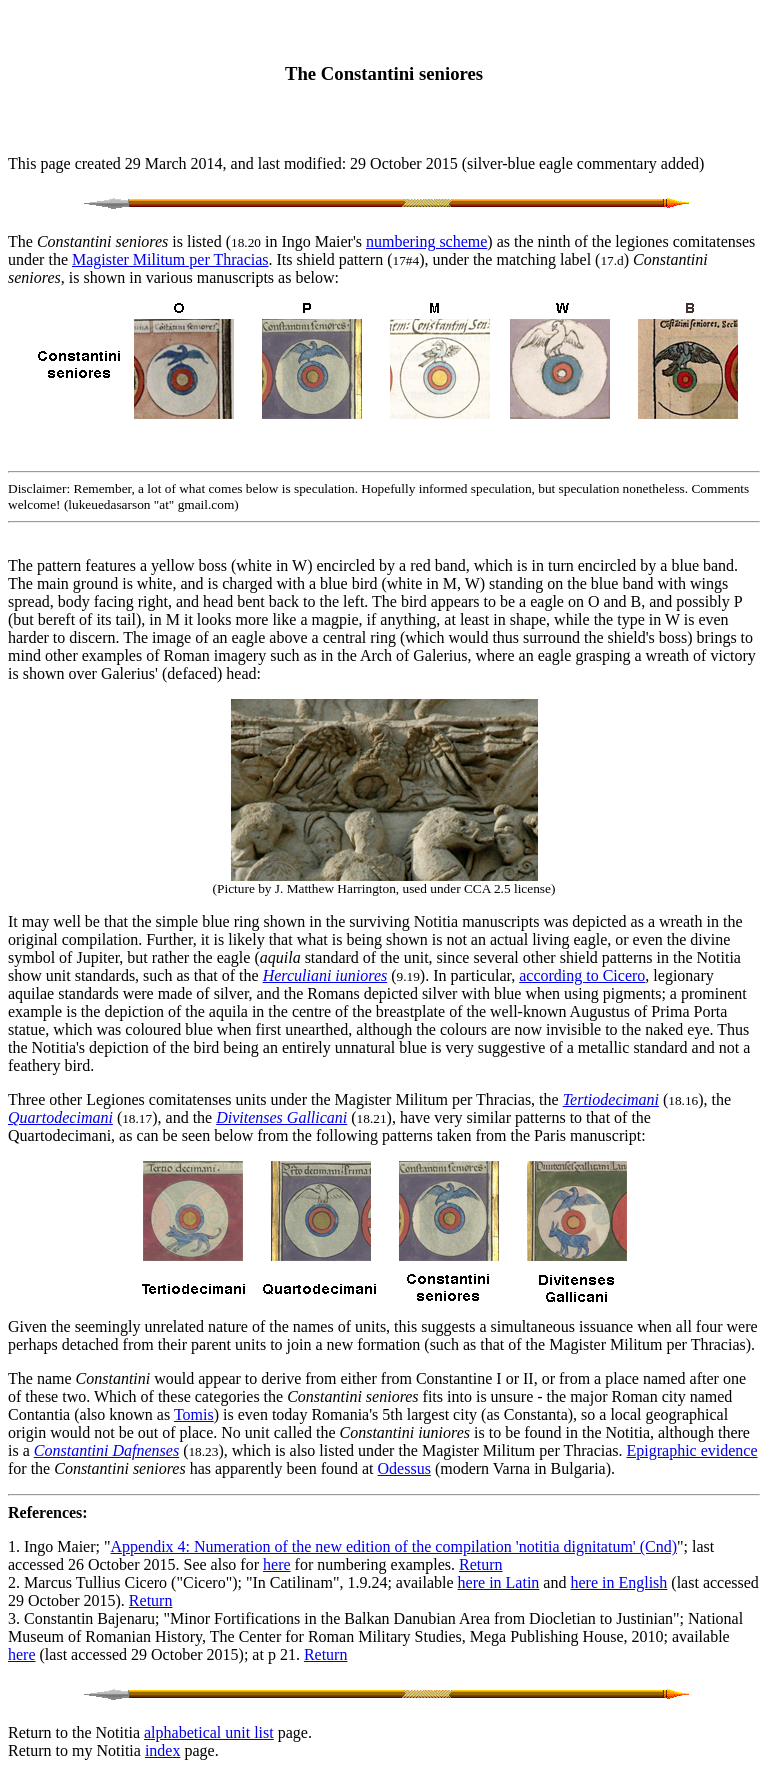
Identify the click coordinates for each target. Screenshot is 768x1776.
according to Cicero (582, 975)
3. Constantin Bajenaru (81, 1618)
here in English (618, 1582)
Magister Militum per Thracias (170, 259)
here (277, 1564)
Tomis (194, 1414)
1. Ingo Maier (52, 1546)
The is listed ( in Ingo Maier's (187, 241)
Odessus (404, 1468)
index (163, 1750)
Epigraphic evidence (692, 1450)
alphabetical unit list (209, 1732)
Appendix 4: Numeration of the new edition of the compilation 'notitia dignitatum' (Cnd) (394, 1546)
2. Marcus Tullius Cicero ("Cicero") (122, 1582)
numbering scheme (426, 241)
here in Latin (499, 1582)
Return (481, 1564)
